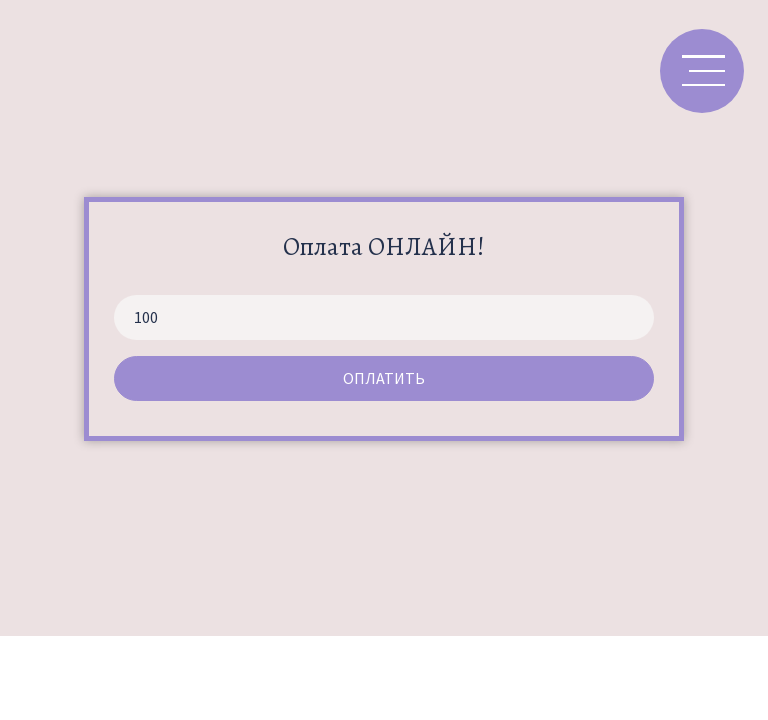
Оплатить (384, 378)
